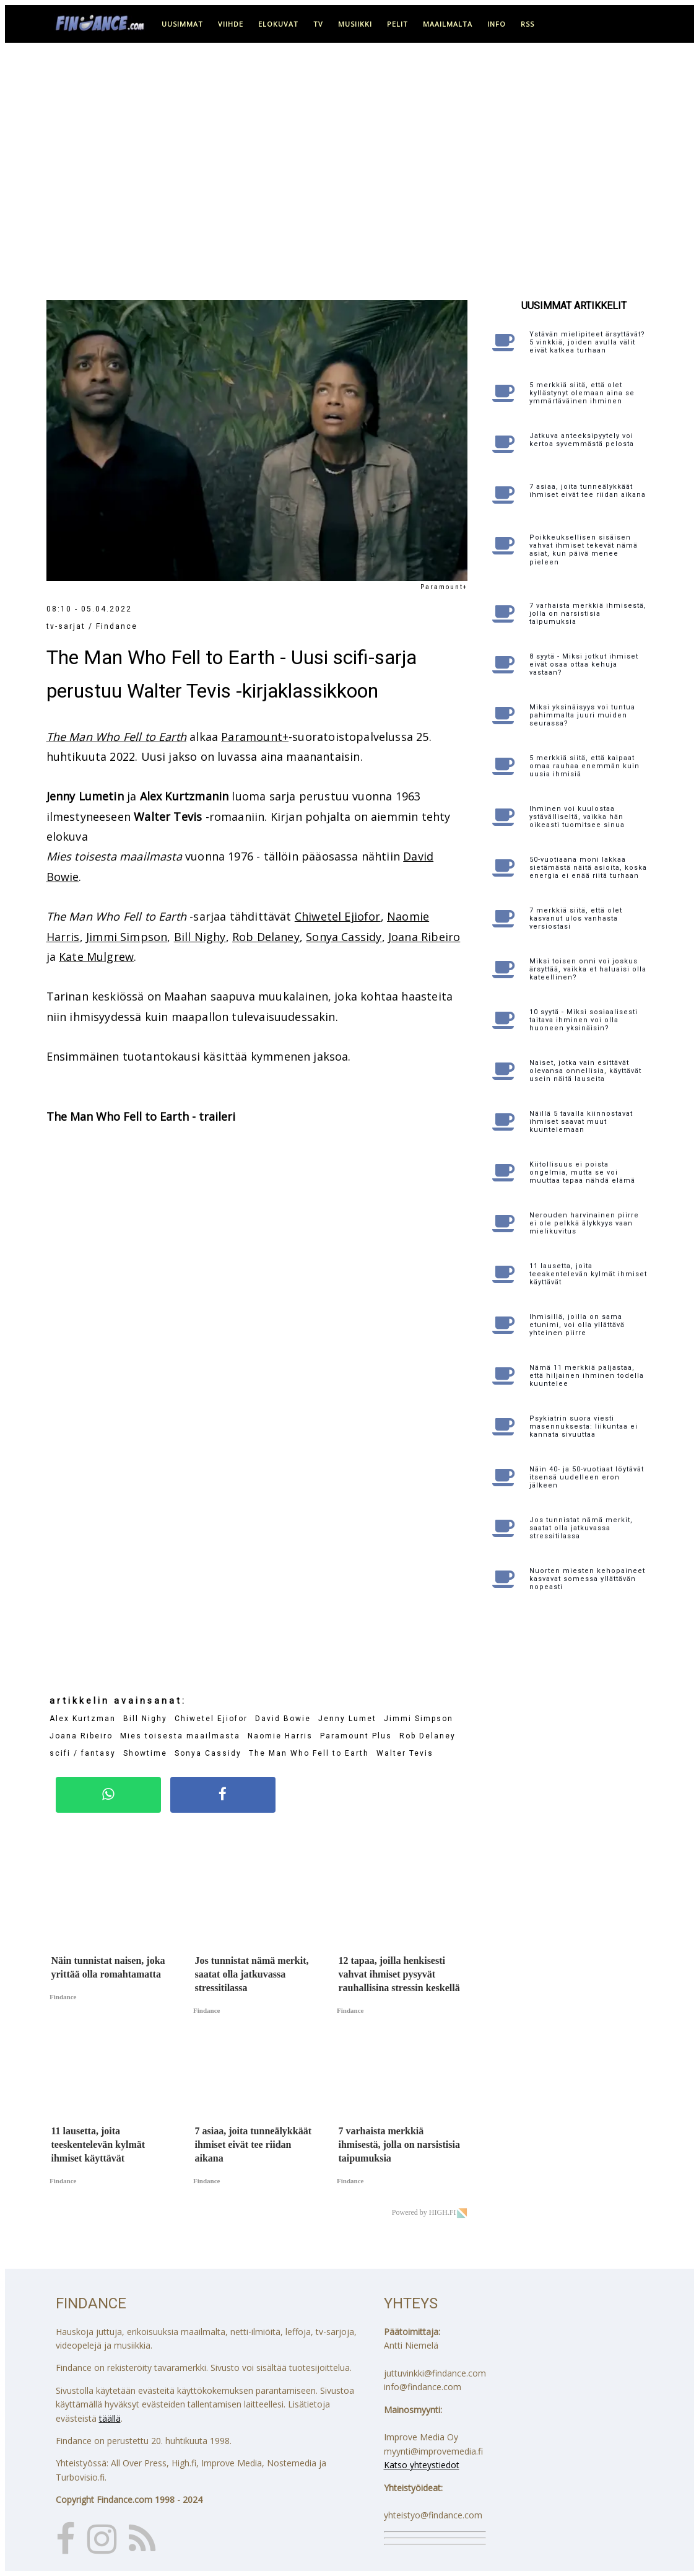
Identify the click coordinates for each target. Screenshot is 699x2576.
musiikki (355, 23)
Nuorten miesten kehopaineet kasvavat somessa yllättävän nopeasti (587, 1579)
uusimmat (182, 23)
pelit (397, 23)
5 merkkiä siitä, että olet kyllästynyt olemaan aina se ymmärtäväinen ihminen (582, 393)
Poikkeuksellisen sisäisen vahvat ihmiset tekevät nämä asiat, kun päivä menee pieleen (583, 549)
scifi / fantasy (83, 1753)
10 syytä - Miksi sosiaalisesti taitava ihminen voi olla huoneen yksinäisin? (583, 1020)
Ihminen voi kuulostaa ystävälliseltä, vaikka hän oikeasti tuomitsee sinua (577, 817)
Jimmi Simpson (126, 936)
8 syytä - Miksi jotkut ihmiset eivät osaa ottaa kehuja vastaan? (583, 664)
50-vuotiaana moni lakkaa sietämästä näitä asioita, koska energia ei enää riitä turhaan (588, 868)
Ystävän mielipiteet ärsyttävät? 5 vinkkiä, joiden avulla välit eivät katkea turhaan (587, 342)
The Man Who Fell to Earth (116, 736)
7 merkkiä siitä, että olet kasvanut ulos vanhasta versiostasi (575, 918)
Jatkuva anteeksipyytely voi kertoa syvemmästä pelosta (581, 440)
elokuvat (278, 23)
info (496, 23)
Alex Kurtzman (83, 1718)
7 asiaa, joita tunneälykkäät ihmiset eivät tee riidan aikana (587, 491)
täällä (110, 2418)
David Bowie (283, 1718)
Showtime (145, 1753)
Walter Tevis (404, 1753)
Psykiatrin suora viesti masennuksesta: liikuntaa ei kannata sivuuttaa (583, 1426)
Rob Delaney (266, 936)
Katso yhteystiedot (421, 2465)
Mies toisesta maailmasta (180, 1736)
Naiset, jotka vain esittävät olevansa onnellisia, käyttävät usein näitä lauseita (585, 1071)
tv (318, 23)
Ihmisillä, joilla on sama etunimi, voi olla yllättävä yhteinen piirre (577, 1325)
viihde (230, 23)
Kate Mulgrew (96, 956)
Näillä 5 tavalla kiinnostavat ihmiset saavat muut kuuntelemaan (581, 1122)
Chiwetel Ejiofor (338, 916)
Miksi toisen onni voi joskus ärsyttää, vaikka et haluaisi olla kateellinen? (587, 969)
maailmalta (447, 23)
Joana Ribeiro (424, 936)
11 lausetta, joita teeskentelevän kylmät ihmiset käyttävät (588, 1274)
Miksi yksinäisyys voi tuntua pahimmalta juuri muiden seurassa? (582, 715)
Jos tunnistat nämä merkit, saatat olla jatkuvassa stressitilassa (581, 1528)
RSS (527, 23)
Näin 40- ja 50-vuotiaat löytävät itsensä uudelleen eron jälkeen (586, 1477)
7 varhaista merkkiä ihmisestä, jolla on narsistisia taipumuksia (587, 614)
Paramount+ (255, 736)
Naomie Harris (280, 1736)
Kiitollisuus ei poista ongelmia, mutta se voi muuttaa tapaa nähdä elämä (582, 1172)
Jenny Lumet (347, 1718)
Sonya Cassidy (343, 936)
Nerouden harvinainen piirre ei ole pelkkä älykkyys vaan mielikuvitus (584, 1223)
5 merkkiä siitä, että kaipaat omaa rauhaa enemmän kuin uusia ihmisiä (584, 766)
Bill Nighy (200, 936)
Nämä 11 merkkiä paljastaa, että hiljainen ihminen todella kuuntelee (586, 1376)
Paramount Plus (356, 1736)
